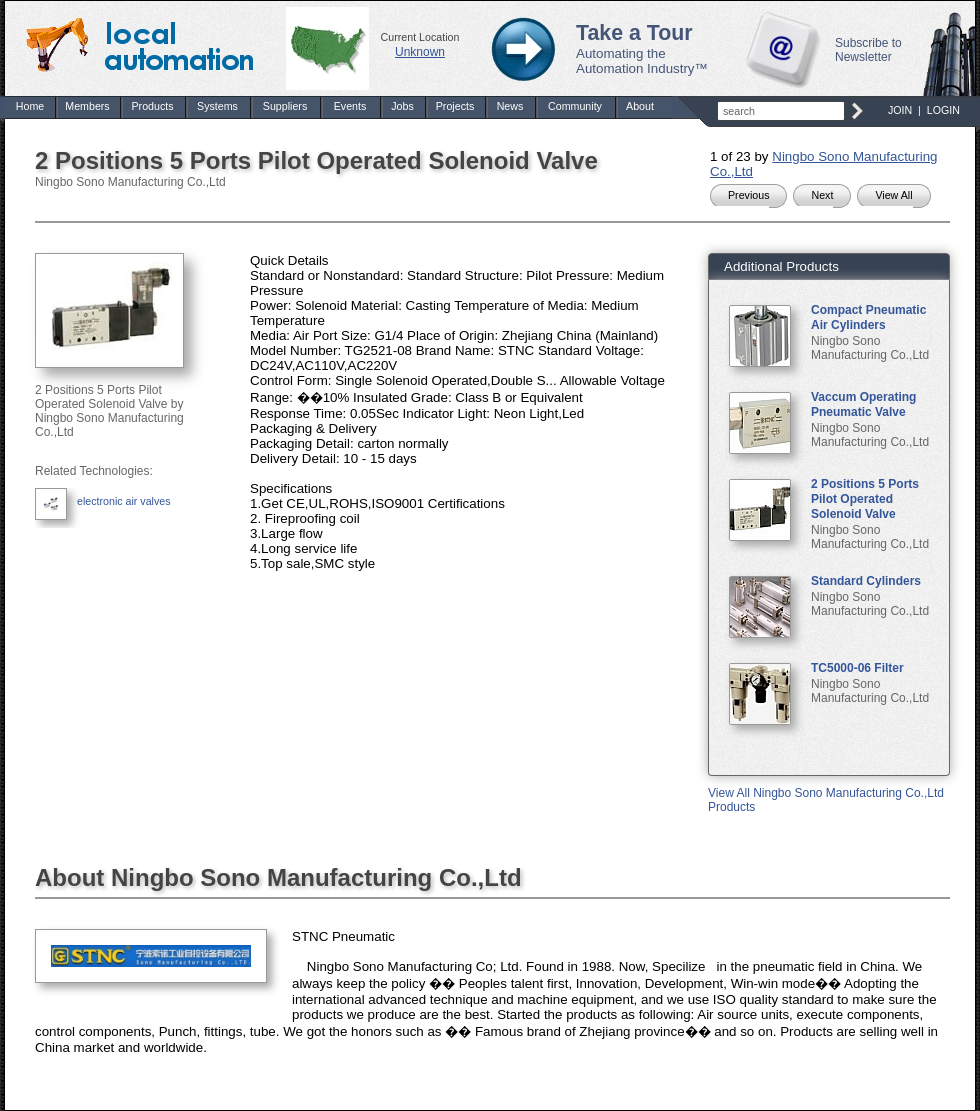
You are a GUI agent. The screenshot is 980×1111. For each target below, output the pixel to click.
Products (152, 106)
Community (575, 106)
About (640, 106)
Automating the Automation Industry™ (642, 61)
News (510, 106)
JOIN (900, 110)
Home (30, 106)
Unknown (420, 52)
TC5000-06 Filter (857, 668)
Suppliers (285, 106)
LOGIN (943, 110)
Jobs (402, 106)
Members (87, 106)
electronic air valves (124, 501)
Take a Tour (634, 33)
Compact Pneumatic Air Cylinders (868, 317)
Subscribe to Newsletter (868, 50)
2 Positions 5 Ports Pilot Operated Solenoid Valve (865, 499)
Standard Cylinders (866, 581)
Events (350, 106)
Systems (217, 106)
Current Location (420, 37)
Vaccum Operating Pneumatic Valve (863, 404)
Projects (455, 106)
